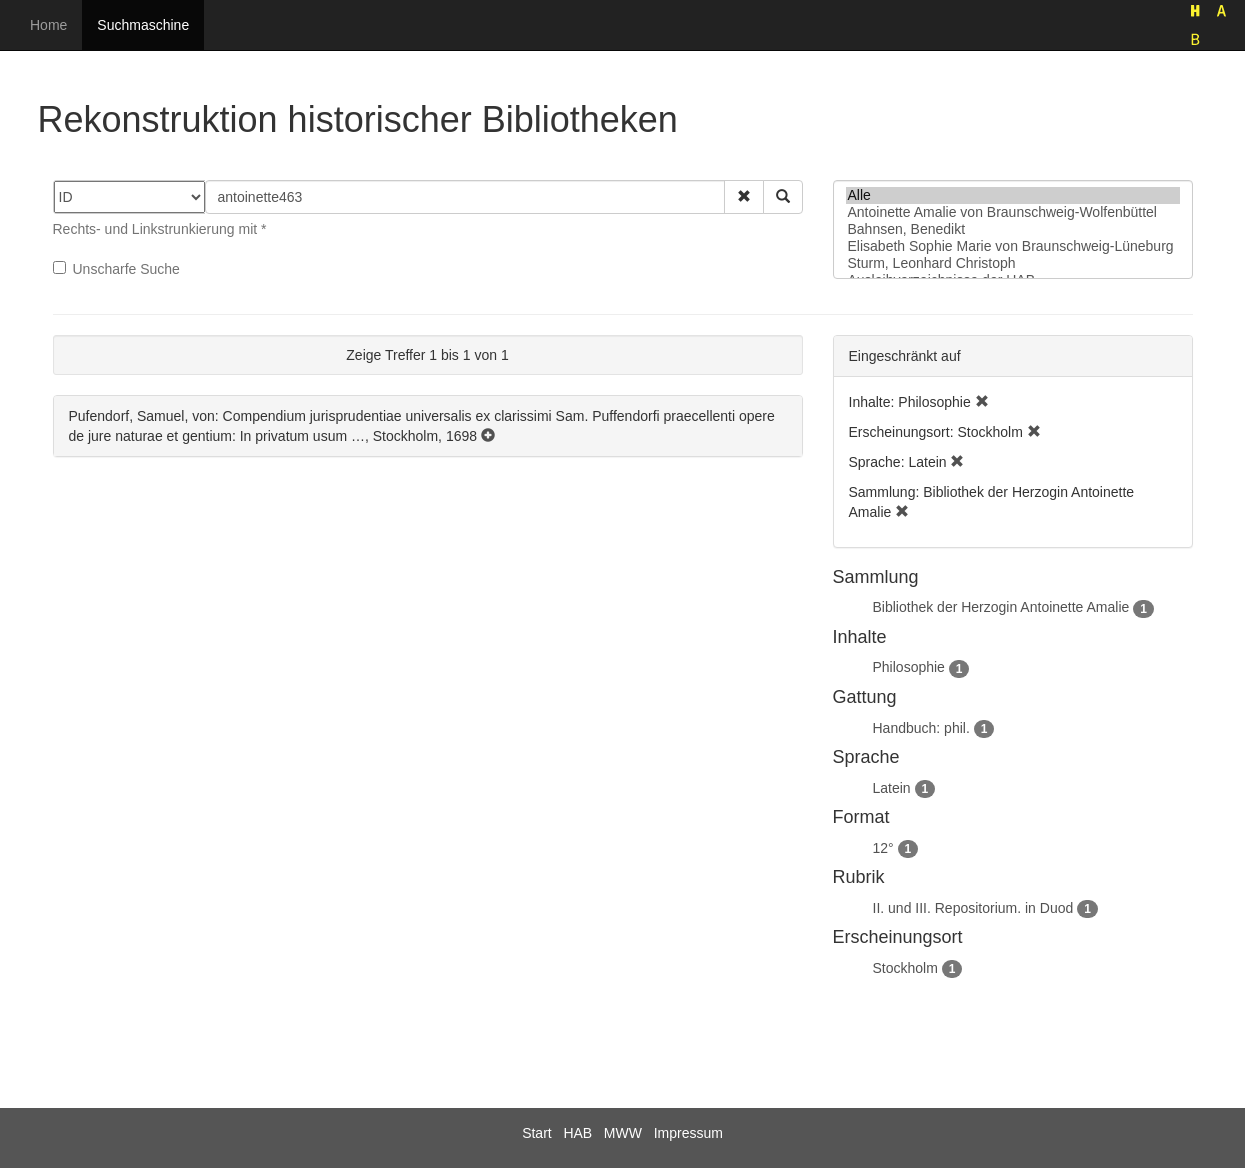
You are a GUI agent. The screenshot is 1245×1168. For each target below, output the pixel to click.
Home (48, 25)
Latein (892, 788)
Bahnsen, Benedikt (1013, 229)
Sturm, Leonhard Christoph (1013, 263)
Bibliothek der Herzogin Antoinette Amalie (1001, 607)
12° (883, 848)
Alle (1013, 195)
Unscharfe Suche (116, 269)
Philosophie (909, 667)
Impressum (688, 1133)
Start (537, 1133)
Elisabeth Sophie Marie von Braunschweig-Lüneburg (1013, 246)
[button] (744, 197)
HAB (577, 1133)
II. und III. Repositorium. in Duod (973, 908)
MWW (623, 1133)
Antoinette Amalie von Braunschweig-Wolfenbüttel (1013, 212)
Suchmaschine (143, 25)
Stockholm (905, 968)
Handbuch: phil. (921, 728)
